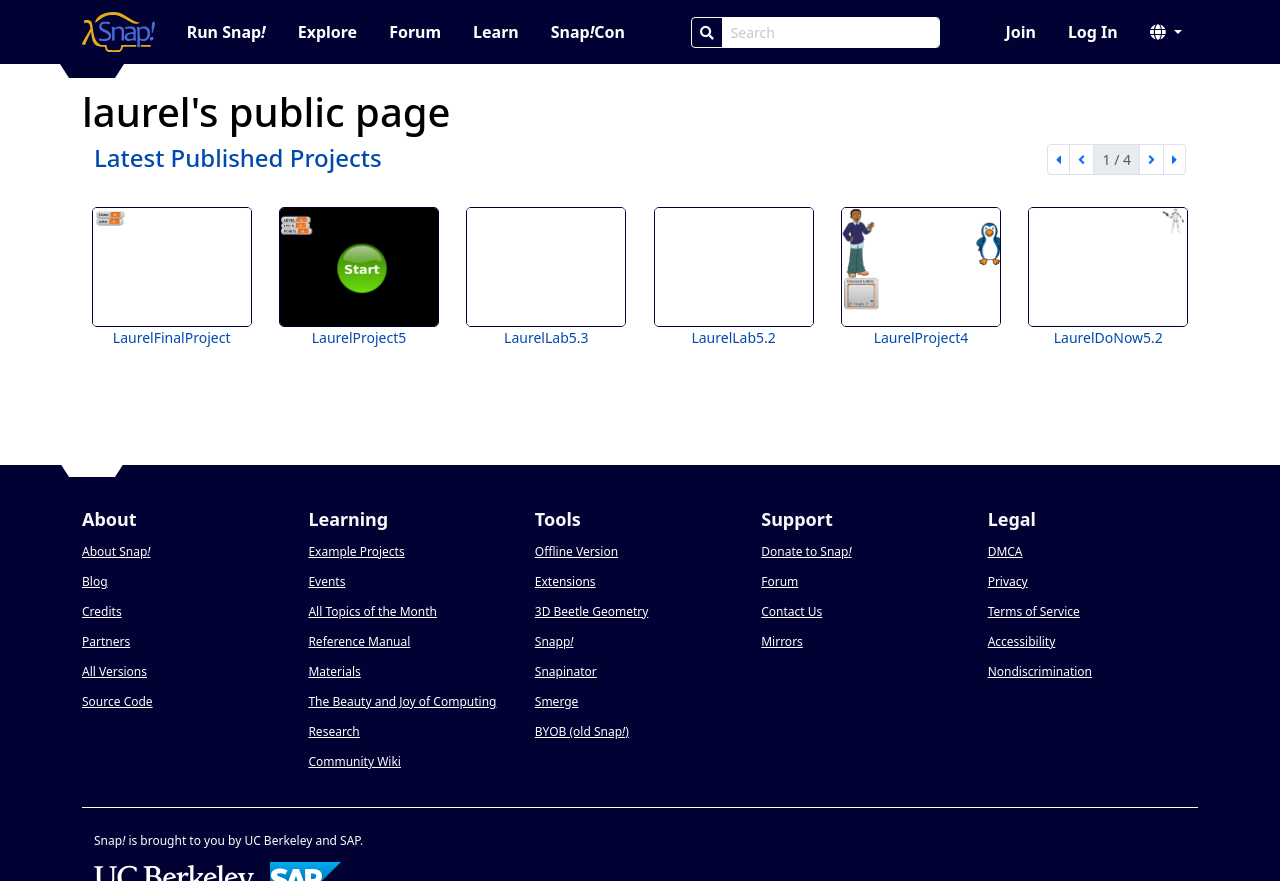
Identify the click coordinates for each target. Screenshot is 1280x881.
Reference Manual (359, 641)
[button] (1166, 32)
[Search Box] (831, 32)
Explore (327, 32)
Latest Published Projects (238, 157)
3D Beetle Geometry (592, 611)
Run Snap (226, 32)
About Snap (116, 551)
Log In (1093, 32)
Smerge (557, 701)
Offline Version (576, 551)
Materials (334, 671)
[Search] (707, 32)
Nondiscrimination (1040, 671)
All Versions (114, 671)
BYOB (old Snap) (582, 731)
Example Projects (356, 551)
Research (333, 731)
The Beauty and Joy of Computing (402, 701)
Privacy (1008, 581)
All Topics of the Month (372, 611)
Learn (496, 32)
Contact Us (791, 611)
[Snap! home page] (118, 32)
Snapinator (566, 671)
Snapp (554, 641)
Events (326, 581)
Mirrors (782, 641)
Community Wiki (354, 761)
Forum (415, 32)
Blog (95, 581)
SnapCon (588, 32)
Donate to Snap (806, 551)
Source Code (117, 701)
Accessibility (1022, 641)
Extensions (565, 581)
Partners (106, 641)
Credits (102, 611)
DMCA (1005, 551)
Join (1020, 32)
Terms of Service (1034, 611)
